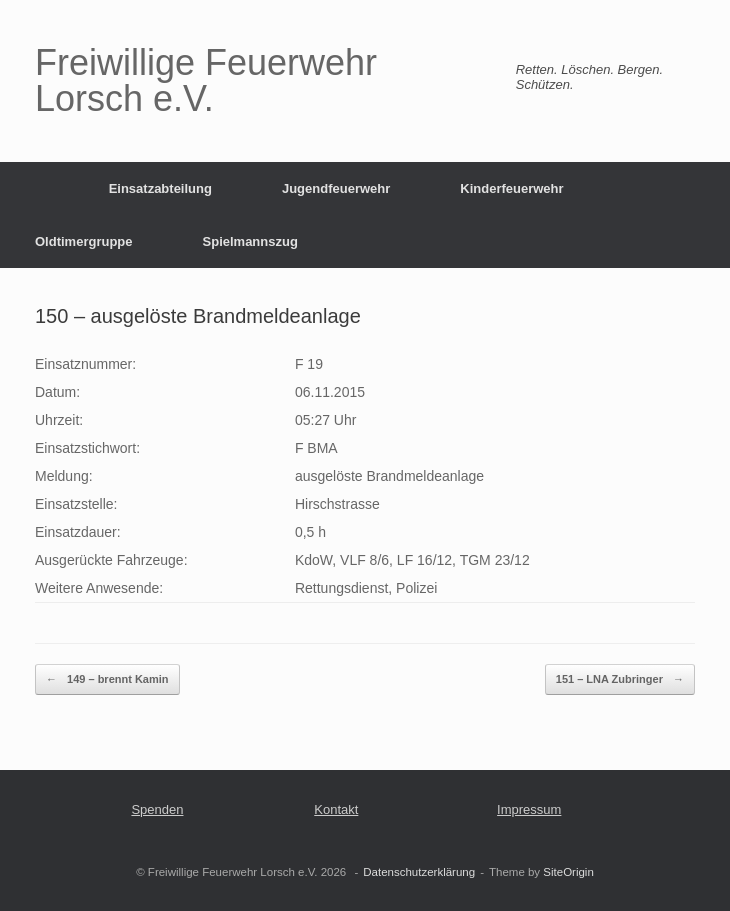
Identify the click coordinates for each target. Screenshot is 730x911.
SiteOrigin (568, 872)
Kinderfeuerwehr (511, 188)
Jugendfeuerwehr (336, 188)
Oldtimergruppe (84, 241)
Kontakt (336, 809)
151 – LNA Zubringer (620, 679)
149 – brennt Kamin (107, 679)
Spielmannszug (250, 241)
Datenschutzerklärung (419, 872)
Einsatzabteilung (160, 188)
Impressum (529, 809)
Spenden (157, 809)
